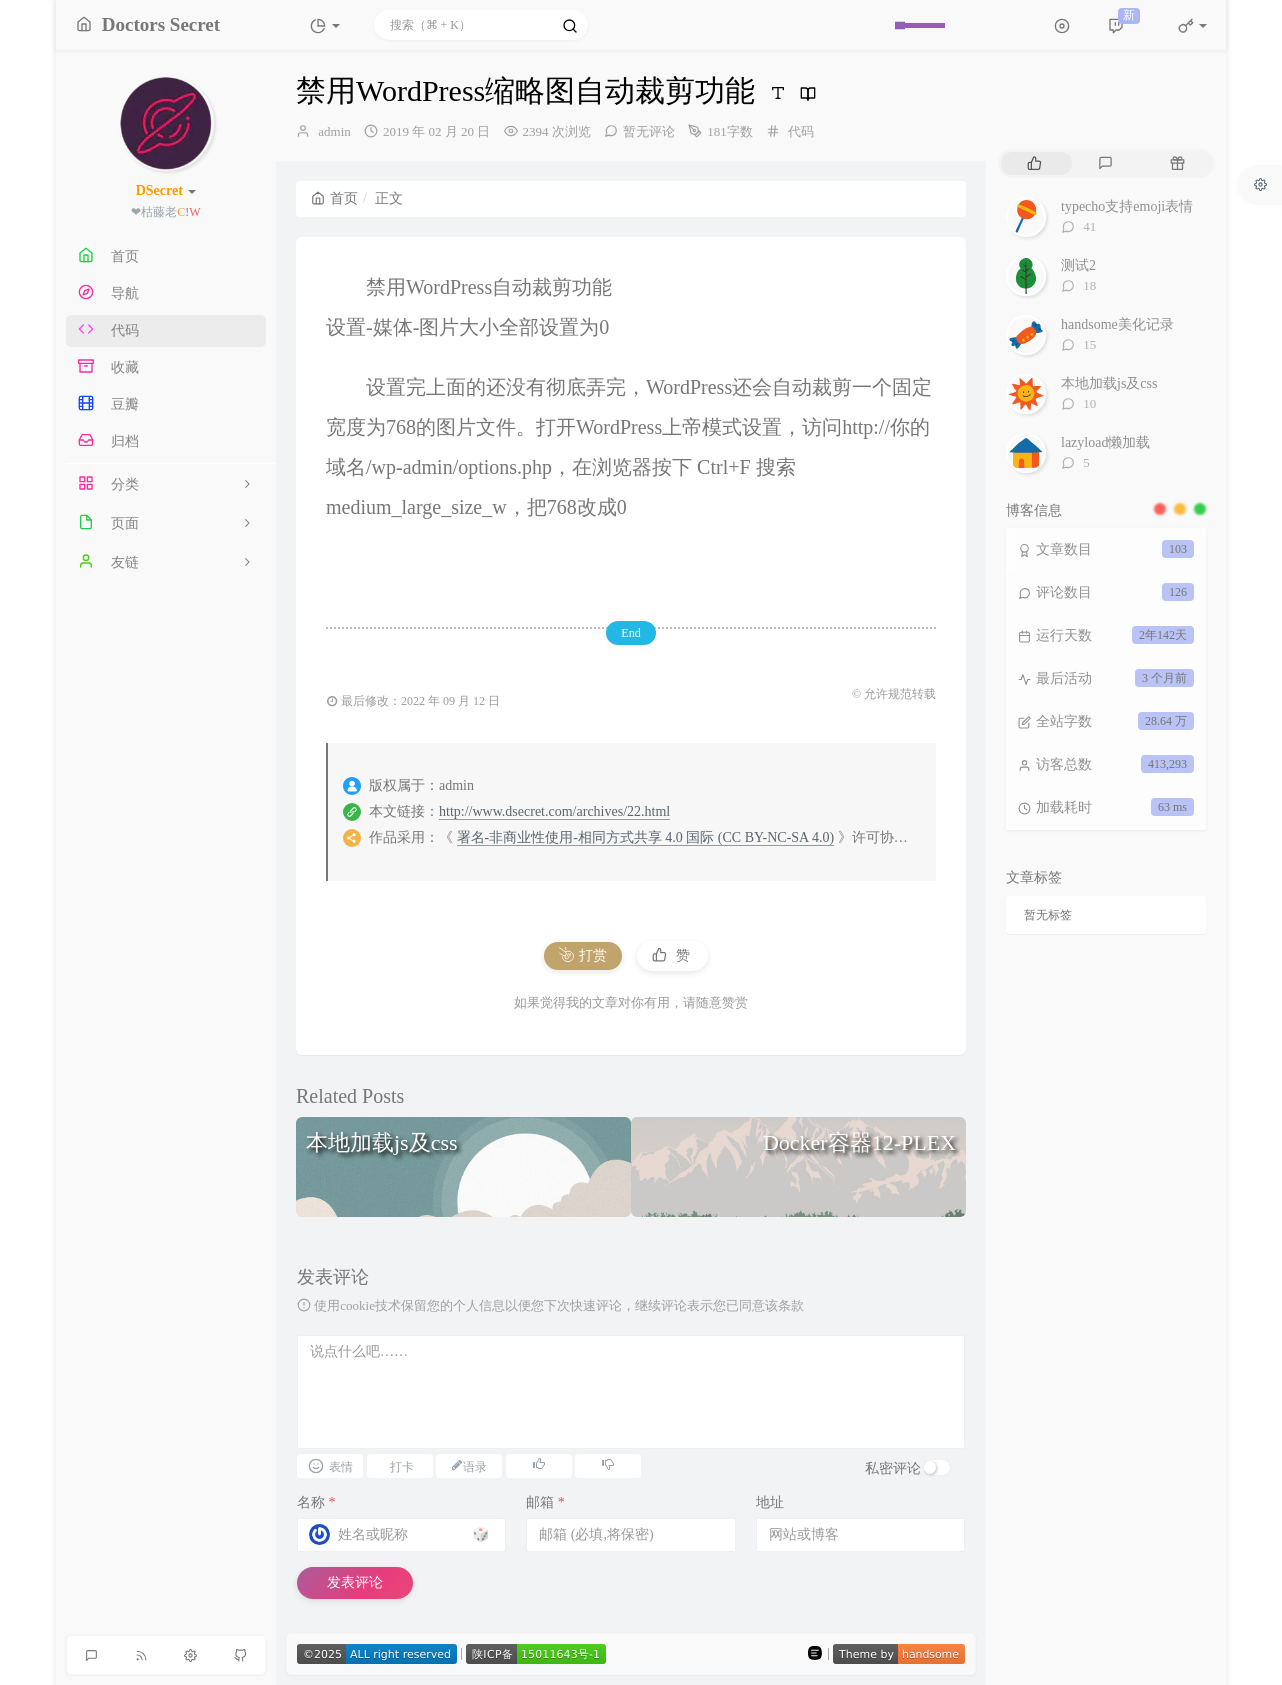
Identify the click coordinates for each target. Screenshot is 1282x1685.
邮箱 (545, 1502)
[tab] (1034, 163)
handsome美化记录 (1117, 324)
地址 (770, 1502)
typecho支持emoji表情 (1127, 206)
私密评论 (893, 1468)
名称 (316, 1502)
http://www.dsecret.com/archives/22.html (554, 811)
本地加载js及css (382, 1142)
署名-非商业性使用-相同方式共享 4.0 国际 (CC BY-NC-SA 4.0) (646, 837)
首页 (334, 198)
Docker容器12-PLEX (859, 1142)
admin (334, 131)
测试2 (1078, 265)
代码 (801, 131)
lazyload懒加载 (1105, 442)
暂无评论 (649, 131)
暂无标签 (1048, 915)
